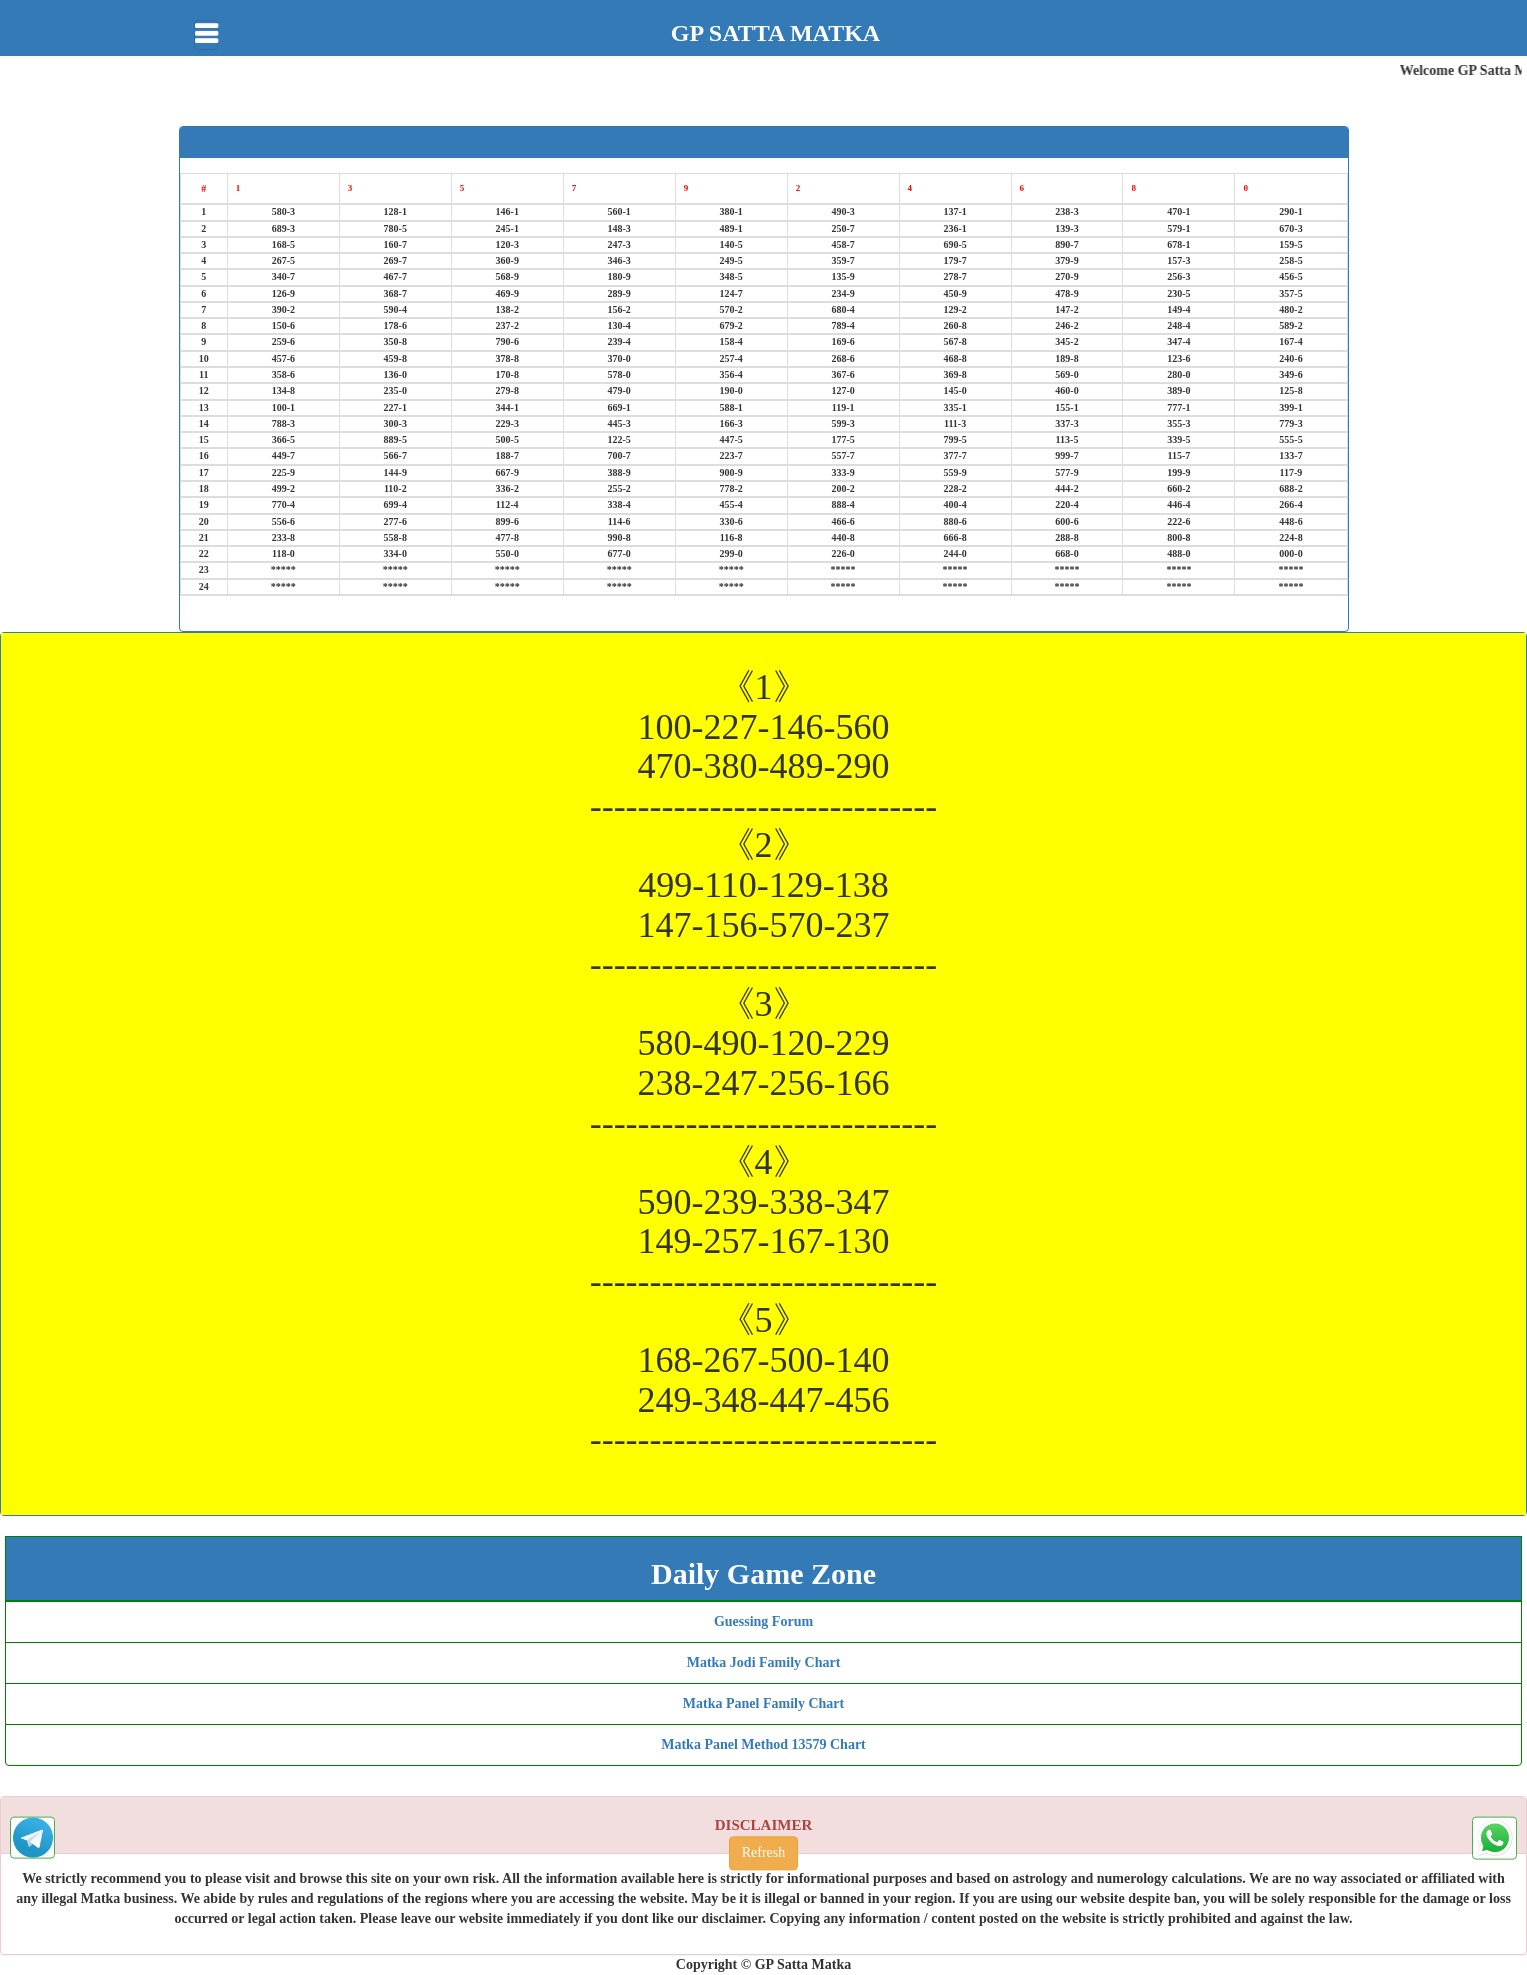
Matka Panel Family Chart (763, 1703)
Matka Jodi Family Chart (764, 1662)
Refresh (764, 1853)
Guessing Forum (763, 1621)
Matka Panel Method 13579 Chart (763, 1744)
